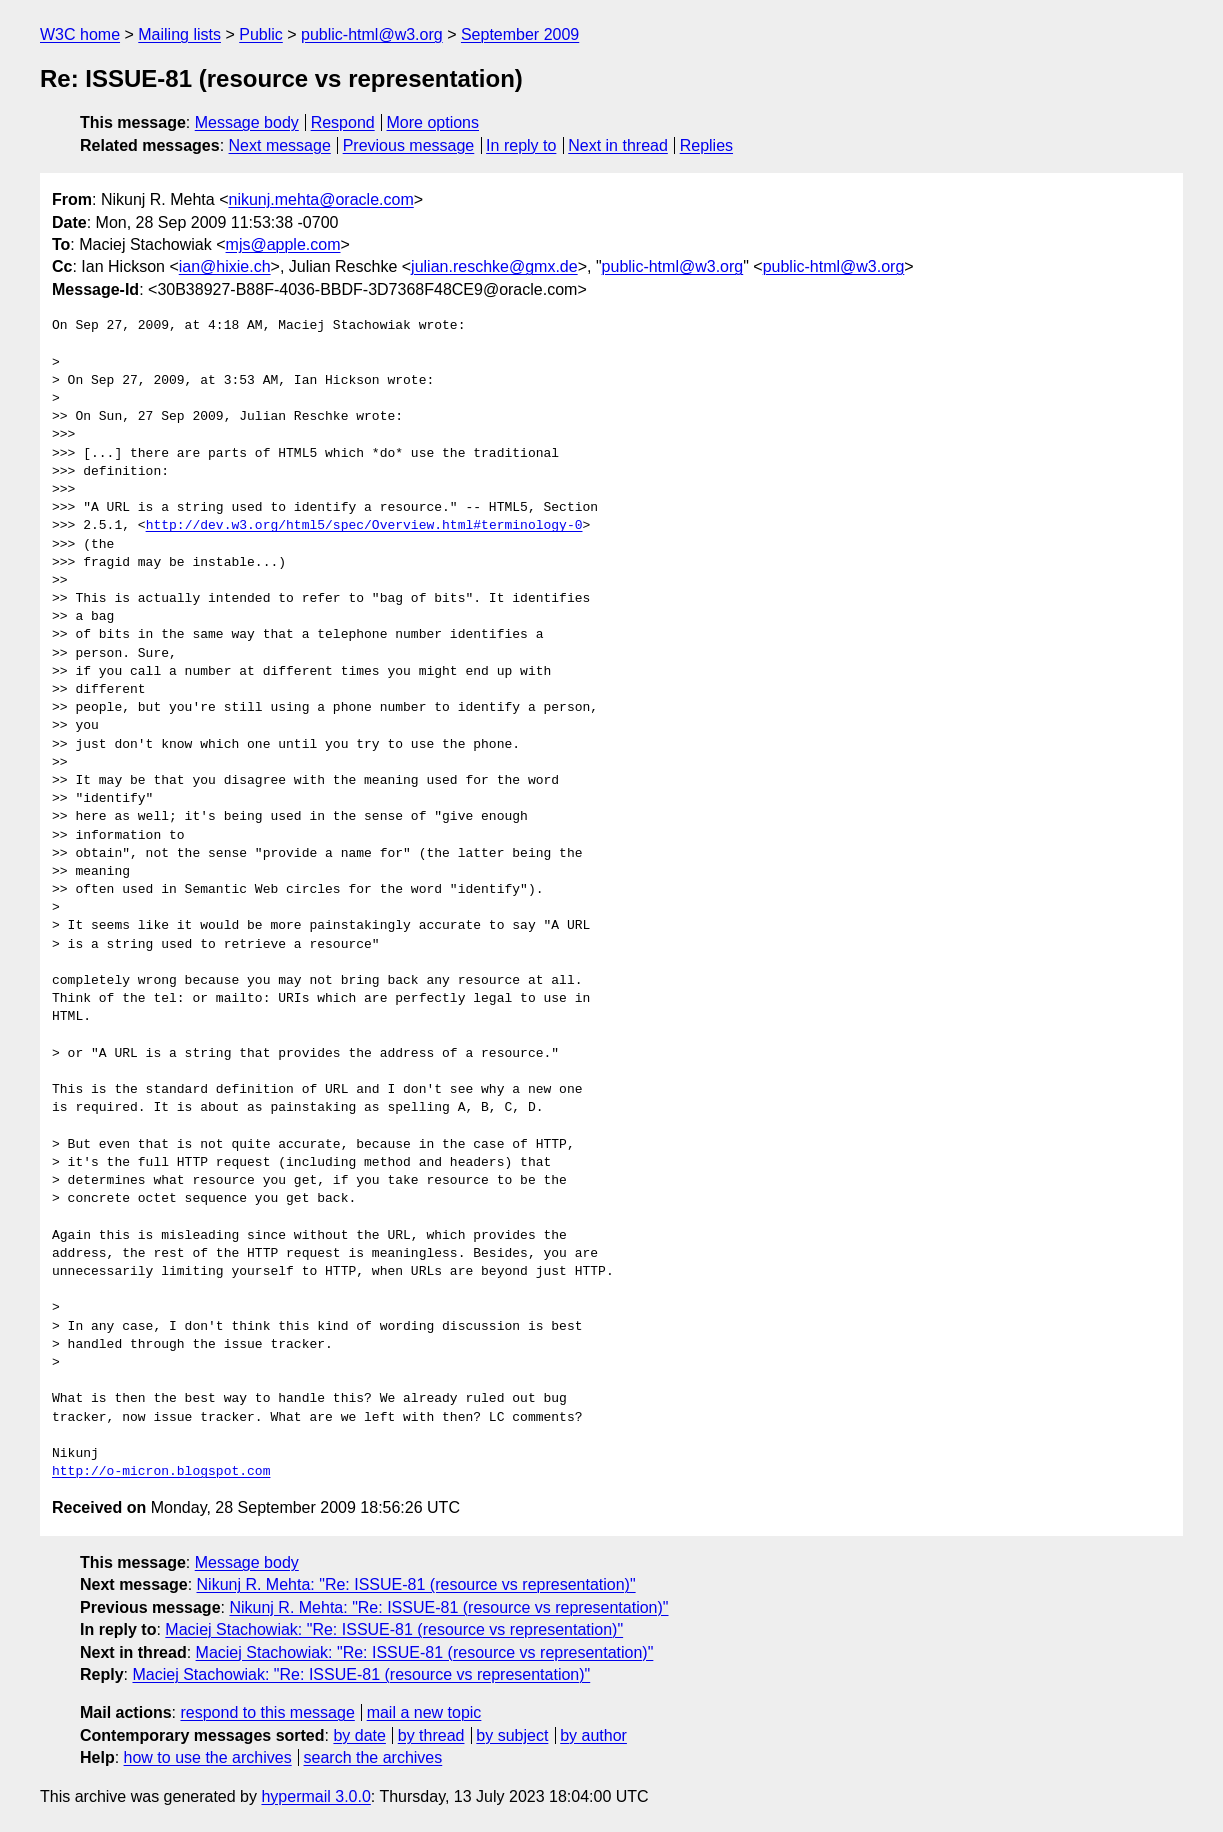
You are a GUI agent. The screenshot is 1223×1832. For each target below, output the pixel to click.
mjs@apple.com (283, 244)
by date (359, 1735)
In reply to (521, 145)
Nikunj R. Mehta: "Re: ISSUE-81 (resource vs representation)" (416, 1584)
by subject (512, 1735)
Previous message (409, 145)
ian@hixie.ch (225, 266)
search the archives (373, 1757)
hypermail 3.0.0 (315, 1796)
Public (261, 34)
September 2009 (520, 34)
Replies (706, 145)
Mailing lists (179, 34)
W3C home (80, 34)
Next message (280, 145)
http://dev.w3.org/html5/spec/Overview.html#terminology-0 (364, 526)
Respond (343, 122)
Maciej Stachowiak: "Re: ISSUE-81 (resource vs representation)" (394, 1629)
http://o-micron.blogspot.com (161, 1472)
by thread (431, 1735)
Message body (247, 122)
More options (433, 122)
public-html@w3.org (372, 34)
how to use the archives (208, 1757)
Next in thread (618, 145)
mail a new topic (424, 1712)
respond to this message (267, 1712)
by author (593, 1735)
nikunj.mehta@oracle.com (321, 199)
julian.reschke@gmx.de (494, 266)
